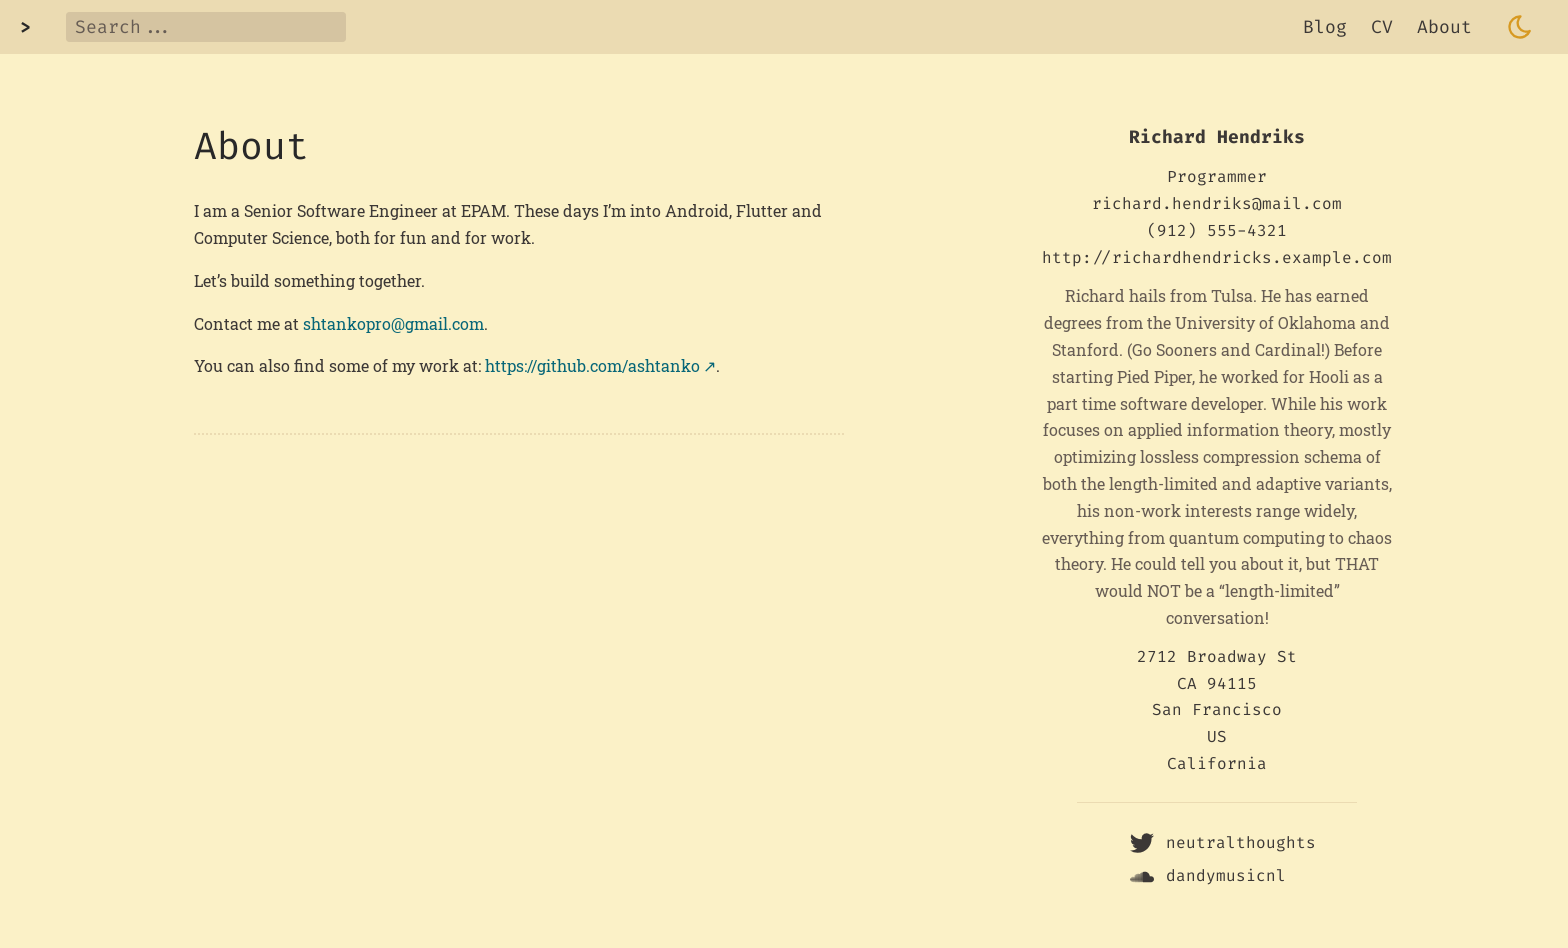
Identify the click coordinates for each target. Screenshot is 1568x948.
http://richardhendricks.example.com (1217, 257)
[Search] (206, 27)
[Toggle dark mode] (1520, 27)
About (1444, 27)
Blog (1325, 27)
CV (1382, 27)
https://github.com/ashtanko (592, 365)
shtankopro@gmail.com (393, 323)
